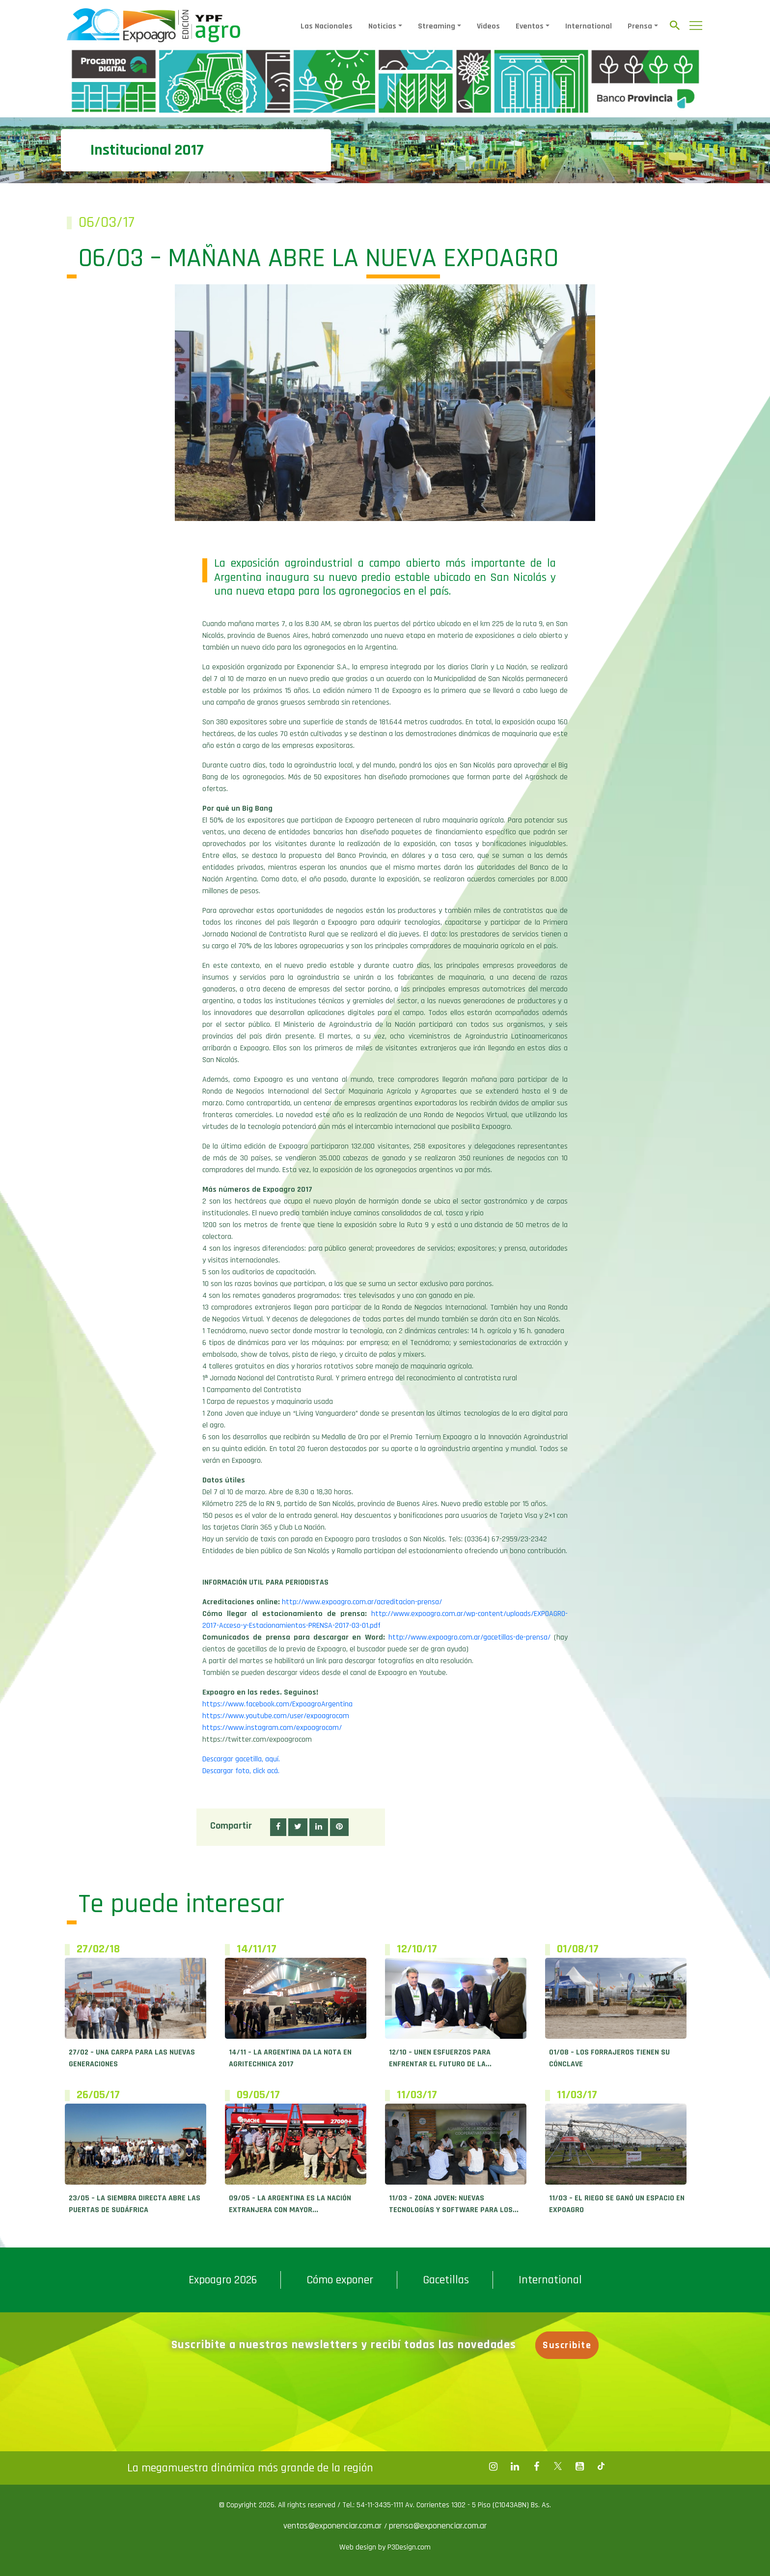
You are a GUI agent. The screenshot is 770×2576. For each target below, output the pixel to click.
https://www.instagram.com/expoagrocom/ (272, 1728)
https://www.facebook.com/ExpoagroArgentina (277, 1704)
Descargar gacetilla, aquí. (241, 1759)
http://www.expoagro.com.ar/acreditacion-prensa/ (362, 1602)
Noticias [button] (382, 26)
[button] (278, 1827)
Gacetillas (446, 2280)
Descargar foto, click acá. (240, 1771)
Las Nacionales (327, 26)
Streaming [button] (436, 26)
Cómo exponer (339, 2280)
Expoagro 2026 (223, 2280)
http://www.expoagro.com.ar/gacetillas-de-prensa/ (469, 1637)
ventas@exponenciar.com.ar (333, 2525)
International (588, 26)
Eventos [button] (530, 26)
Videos (488, 26)
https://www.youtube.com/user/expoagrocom (275, 1716)
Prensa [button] (640, 26)
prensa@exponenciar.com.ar (438, 2525)
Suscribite (567, 2345)
